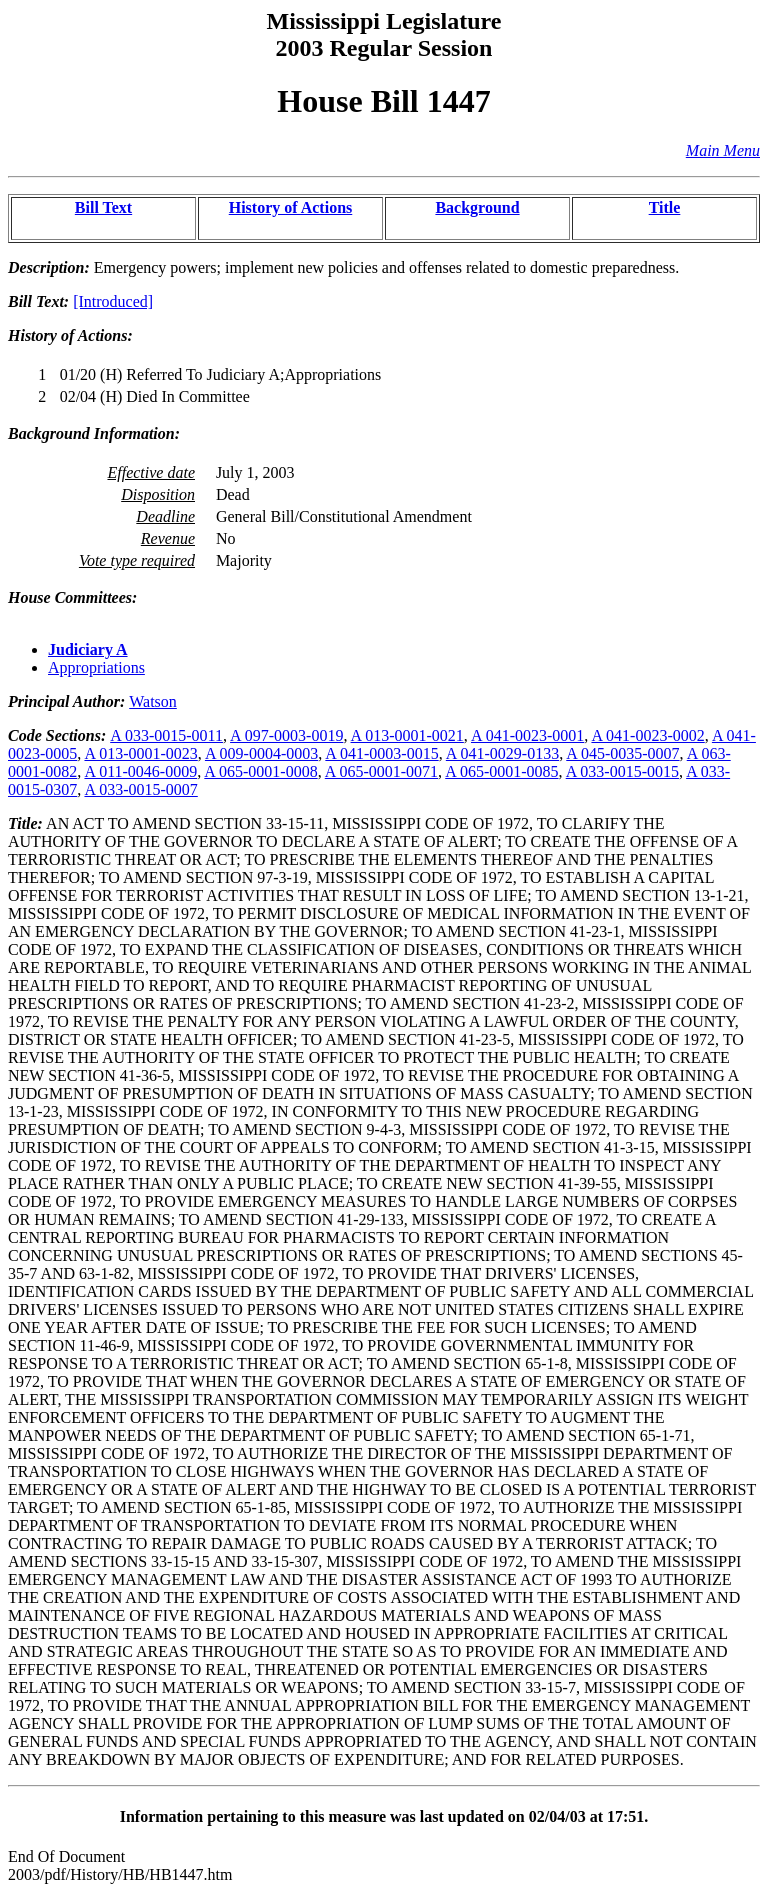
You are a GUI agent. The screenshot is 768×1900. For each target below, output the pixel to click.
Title (665, 207)
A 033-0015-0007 (140, 789)
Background (477, 207)
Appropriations (96, 667)
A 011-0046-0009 (140, 771)
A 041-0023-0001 (527, 735)
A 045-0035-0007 (622, 753)
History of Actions (291, 207)
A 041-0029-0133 (502, 753)
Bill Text (103, 207)
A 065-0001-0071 (381, 771)
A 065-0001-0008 (260, 771)
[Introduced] (113, 301)
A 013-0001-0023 (140, 753)
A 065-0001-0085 (501, 771)
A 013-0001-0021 (407, 735)
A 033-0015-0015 (622, 771)
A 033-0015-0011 (166, 735)
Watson (153, 701)
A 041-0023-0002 (647, 735)
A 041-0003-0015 (381, 753)
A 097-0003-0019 (286, 735)
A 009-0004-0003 (261, 753)
